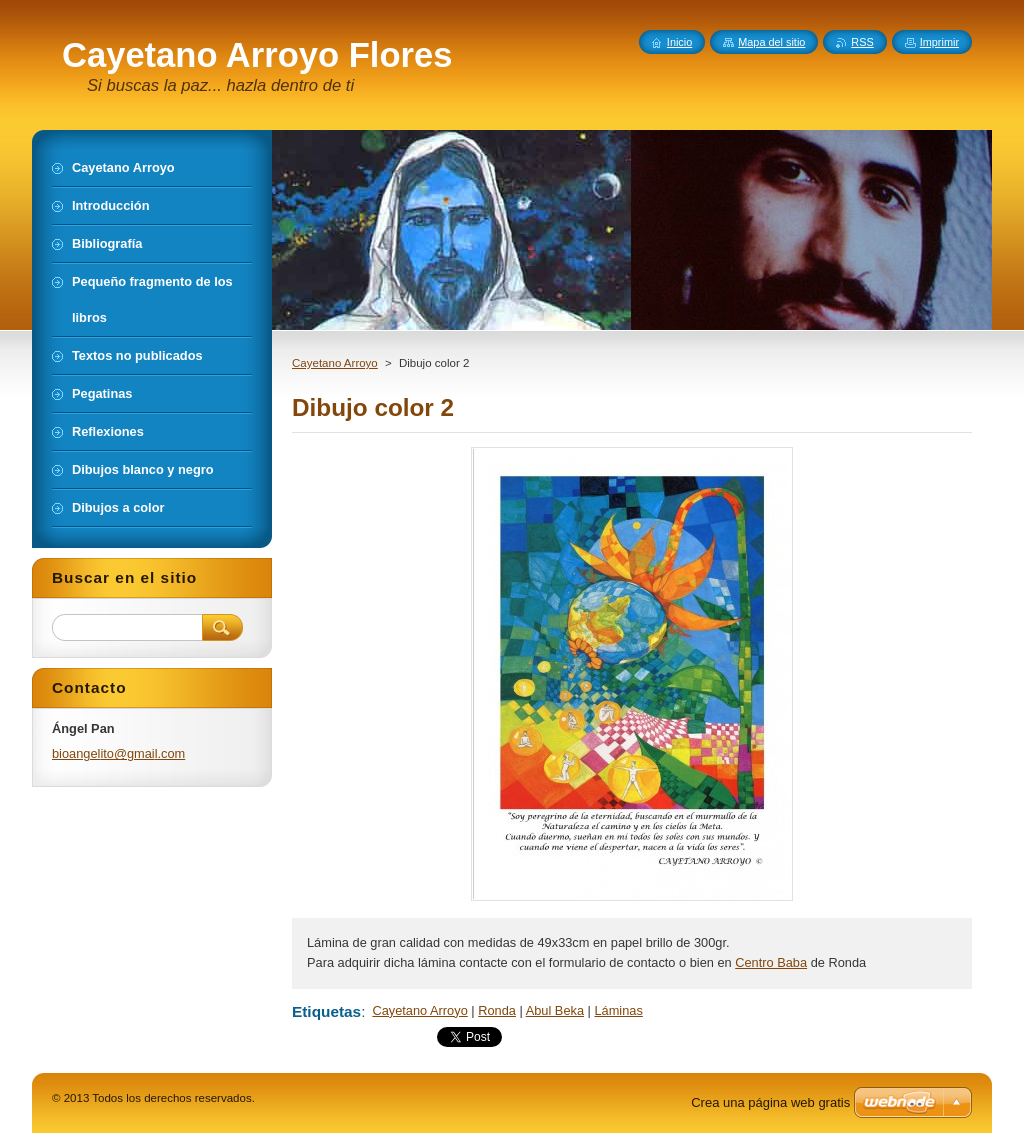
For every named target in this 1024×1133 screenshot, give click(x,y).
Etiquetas (326, 1011)
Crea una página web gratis (770, 1102)
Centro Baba (771, 962)
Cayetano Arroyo (335, 363)
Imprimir (939, 42)
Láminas (618, 1010)
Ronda (497, 1010)
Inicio (679, 42)
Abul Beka (555, 1010)
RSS (862, 42)
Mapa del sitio (771, 42)
